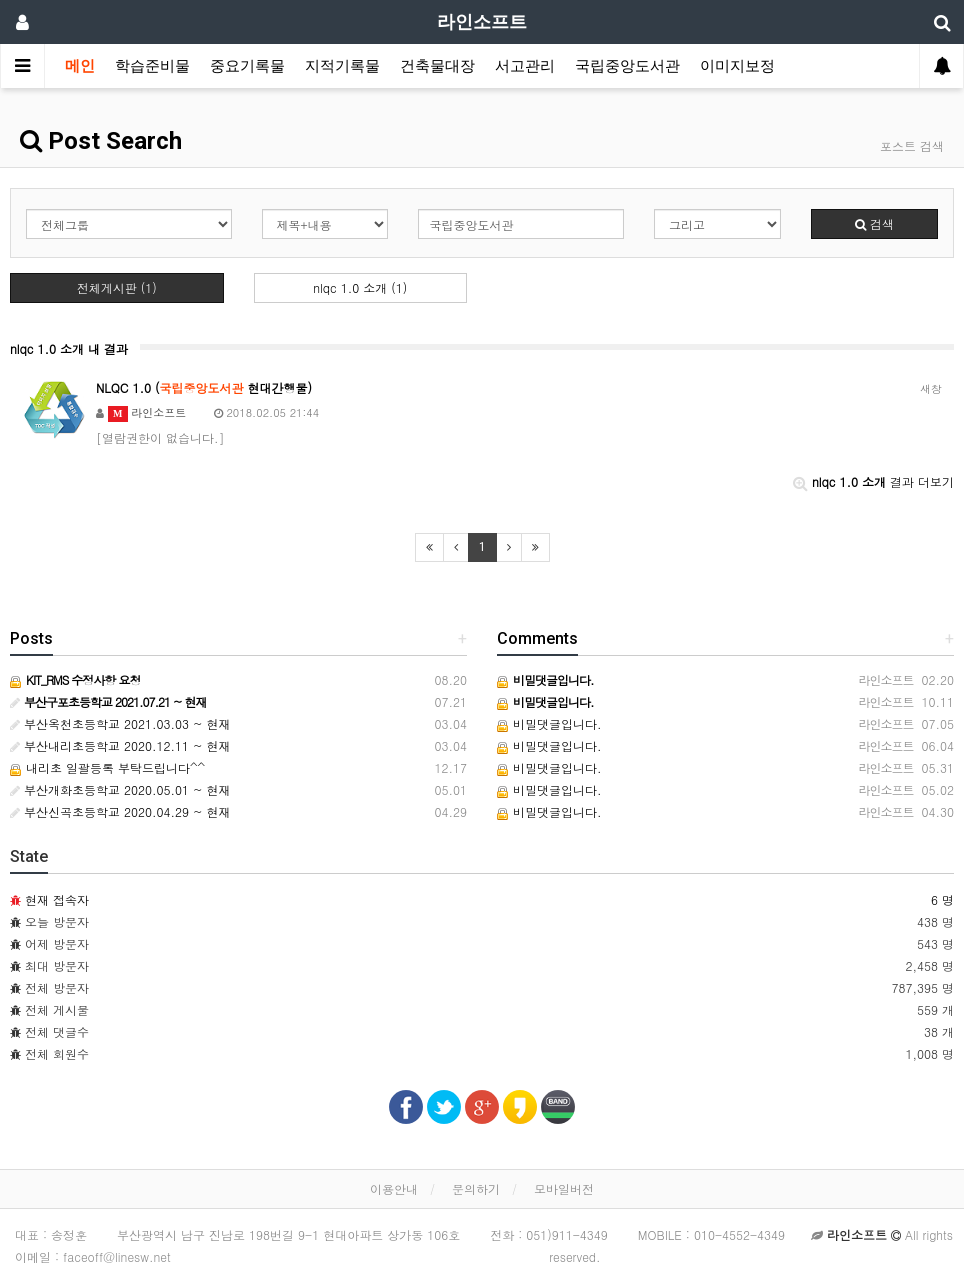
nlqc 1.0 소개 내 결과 (69, 348)
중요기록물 (247, 66)
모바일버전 (564, 1188)
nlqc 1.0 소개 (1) (360, 287)
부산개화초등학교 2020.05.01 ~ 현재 (120, 789)
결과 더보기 (873, 481)
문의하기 (476, 1188)
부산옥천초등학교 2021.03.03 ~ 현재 (120, 723)
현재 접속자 (57, 899)
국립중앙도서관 (627, 66)
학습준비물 (152, 66)
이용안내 (394, 1188)
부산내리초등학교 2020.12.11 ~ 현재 (120, 745)
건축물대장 (437, 66)
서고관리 (525, 66)
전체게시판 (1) (117, 287)
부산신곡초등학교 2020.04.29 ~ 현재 (120, 811)
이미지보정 (737, 66)
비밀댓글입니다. (549, 723)
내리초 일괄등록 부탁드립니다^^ (107, 767)
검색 (874, 223)
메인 (80, 66)
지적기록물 (342, 66)
